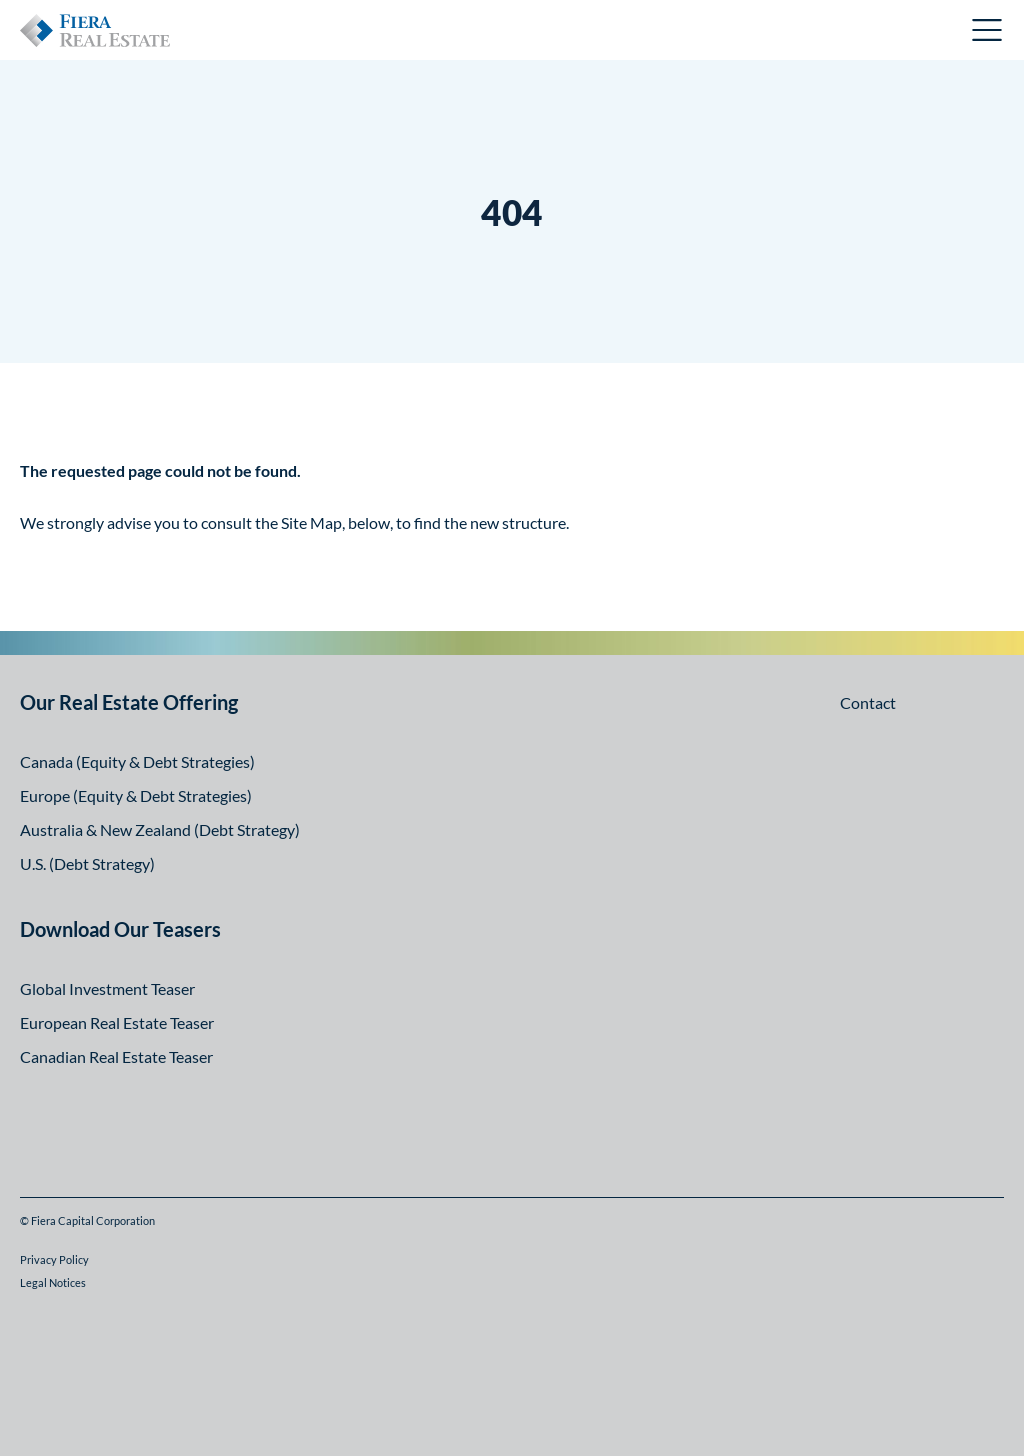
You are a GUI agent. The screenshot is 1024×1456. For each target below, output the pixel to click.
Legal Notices (53, 1282)
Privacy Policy (54, 1259)
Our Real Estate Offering (129, 702)
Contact (868, 702)
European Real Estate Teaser (117, 1022)
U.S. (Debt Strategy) (87, 863)
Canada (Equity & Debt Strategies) (137, 761)
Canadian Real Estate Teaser (116, 1056)
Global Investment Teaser (107, 988)
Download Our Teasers (120, 929)
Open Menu (988, 30)
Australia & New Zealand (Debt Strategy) (160, 829)
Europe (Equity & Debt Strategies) (136, 795)
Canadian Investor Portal (857, 32)
